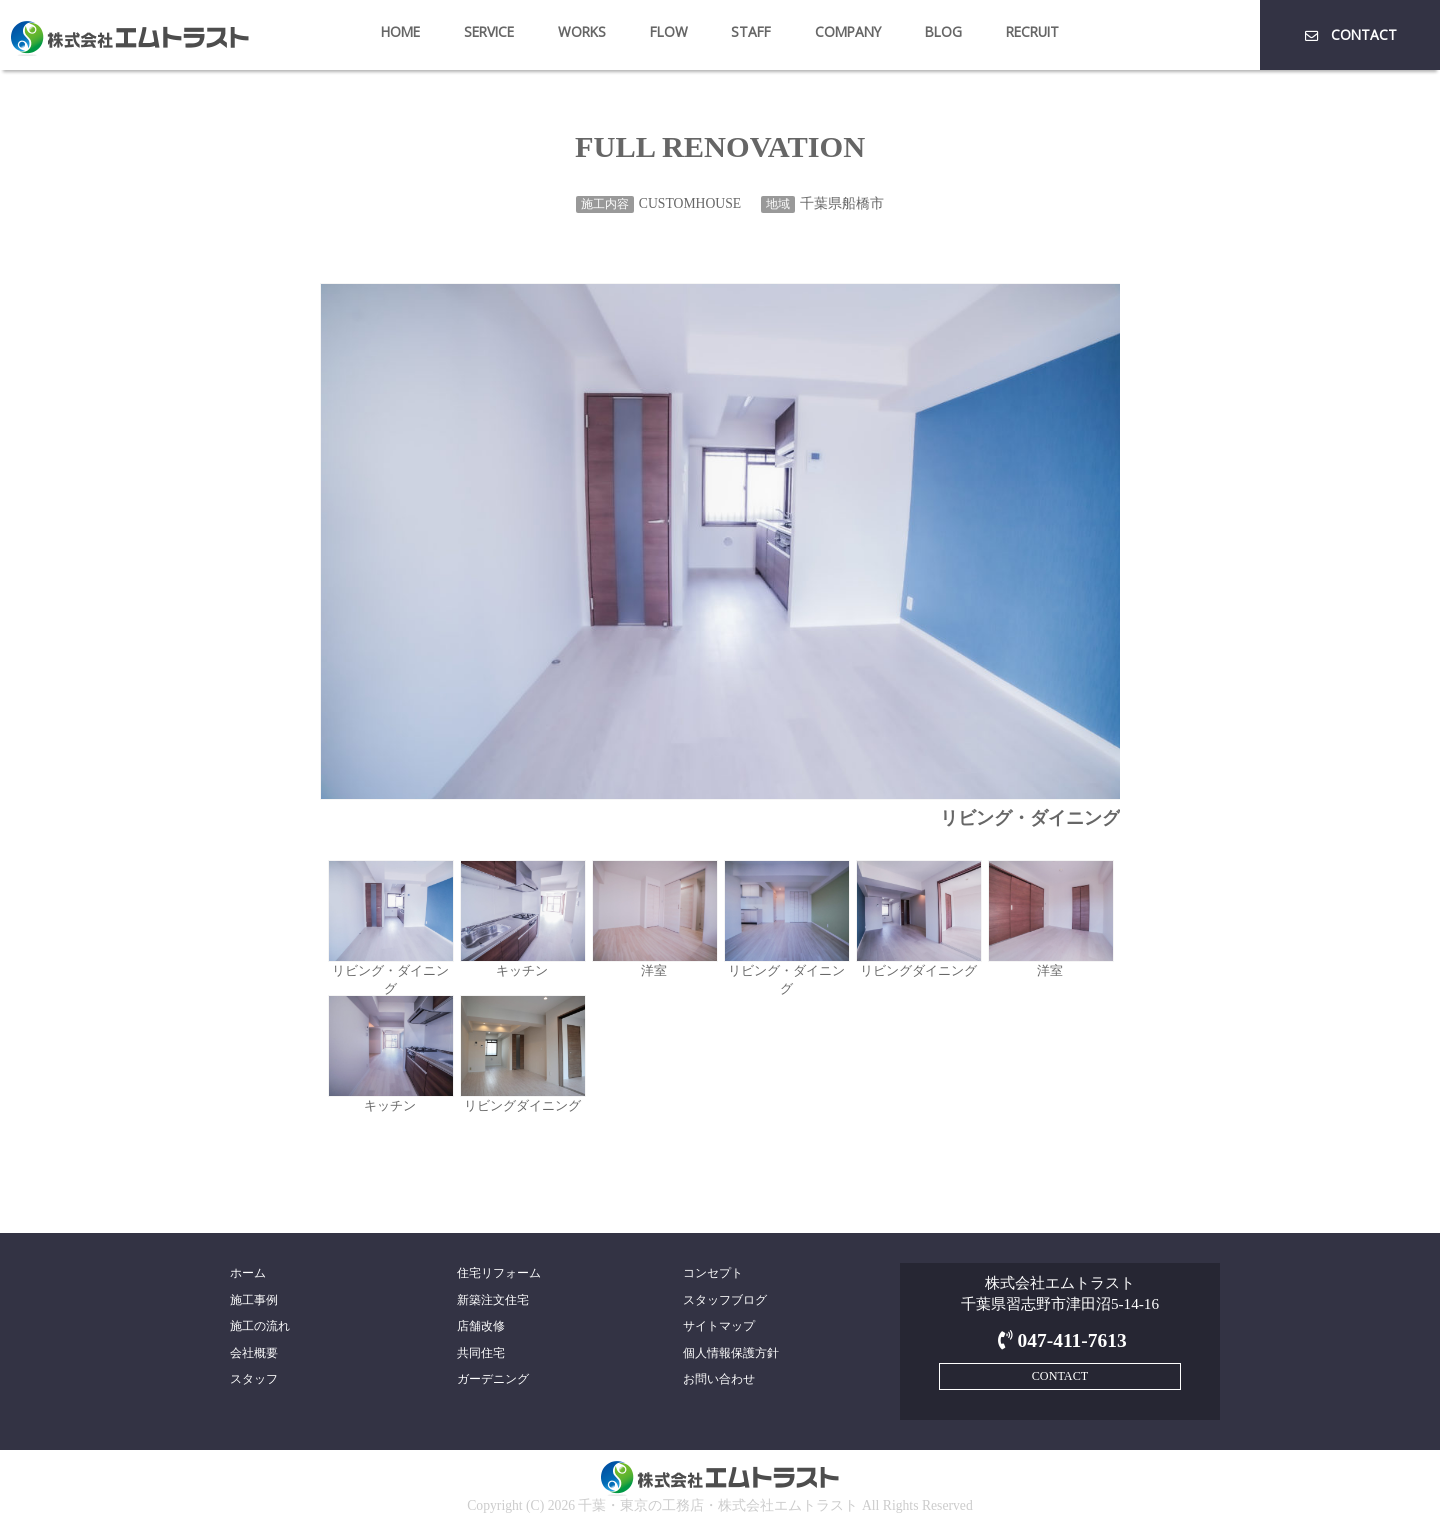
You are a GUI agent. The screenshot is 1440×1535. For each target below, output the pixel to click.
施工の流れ (260, 1326)
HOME (400, 31)
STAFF (751, 31)
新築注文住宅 (493, 1300)
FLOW (669, 31)
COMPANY (848, 31)
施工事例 (254, 1300)
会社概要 (254, 1353)
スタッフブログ (725, 1300)
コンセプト (713, 1273)
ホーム (248, 1273)
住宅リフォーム (499, 1273)
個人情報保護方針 (731, 1353)
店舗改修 (481, 1326)
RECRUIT (1032, 31)
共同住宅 (481, 1353)
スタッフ (254, 1379)
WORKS (582, 31)
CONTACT (1349, 34)
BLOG (943, 31)
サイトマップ (719, 1326)
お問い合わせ (719, 1379)
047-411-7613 (1059, 1340)
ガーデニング (493, 1379)
